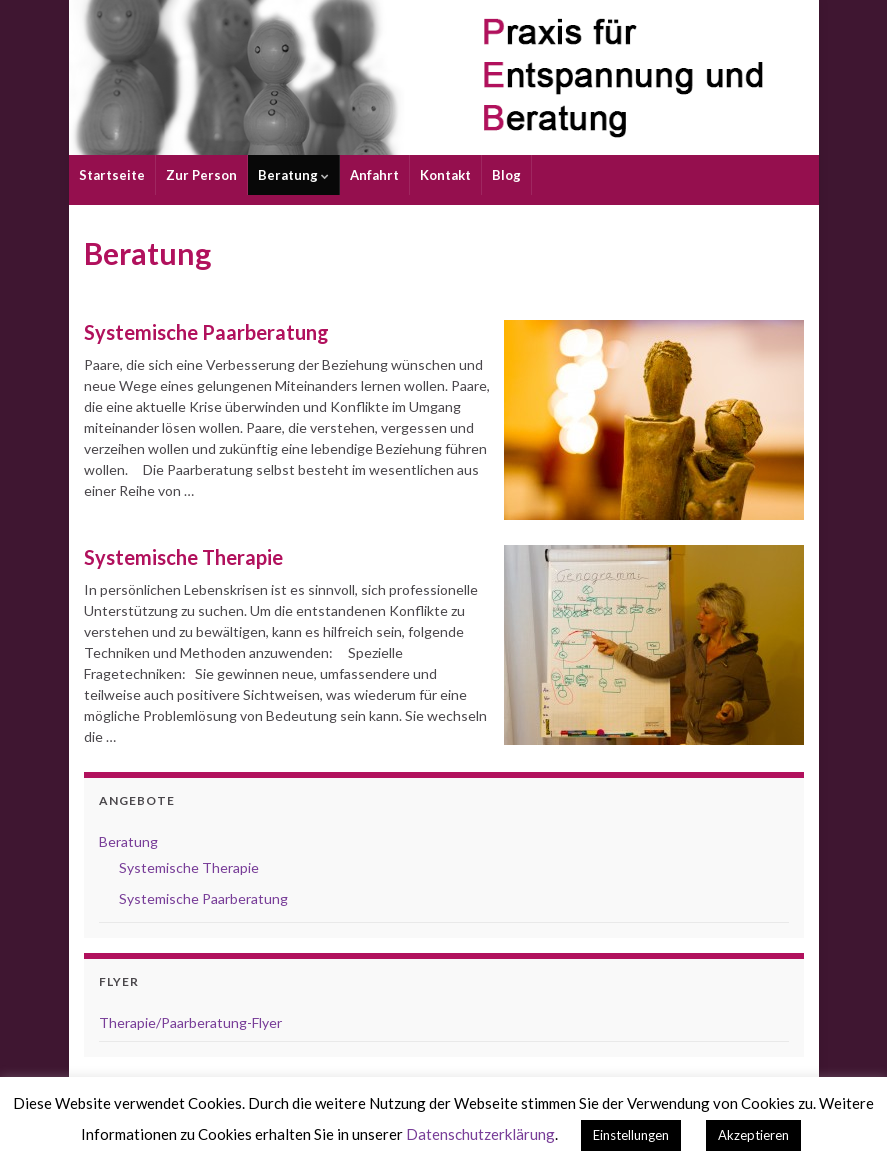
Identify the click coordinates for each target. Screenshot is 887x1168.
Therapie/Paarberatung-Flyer (190, 1022)
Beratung (293, 175)
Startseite (112, 175)
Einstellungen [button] (631, 1135)
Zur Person (201, 175)
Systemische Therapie (183, 557)
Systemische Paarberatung (206, 332)
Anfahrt (374, 175)
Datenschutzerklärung (480, 1134)
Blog (506, 175)
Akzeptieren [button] (753, 1135)
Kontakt (445, 175)
